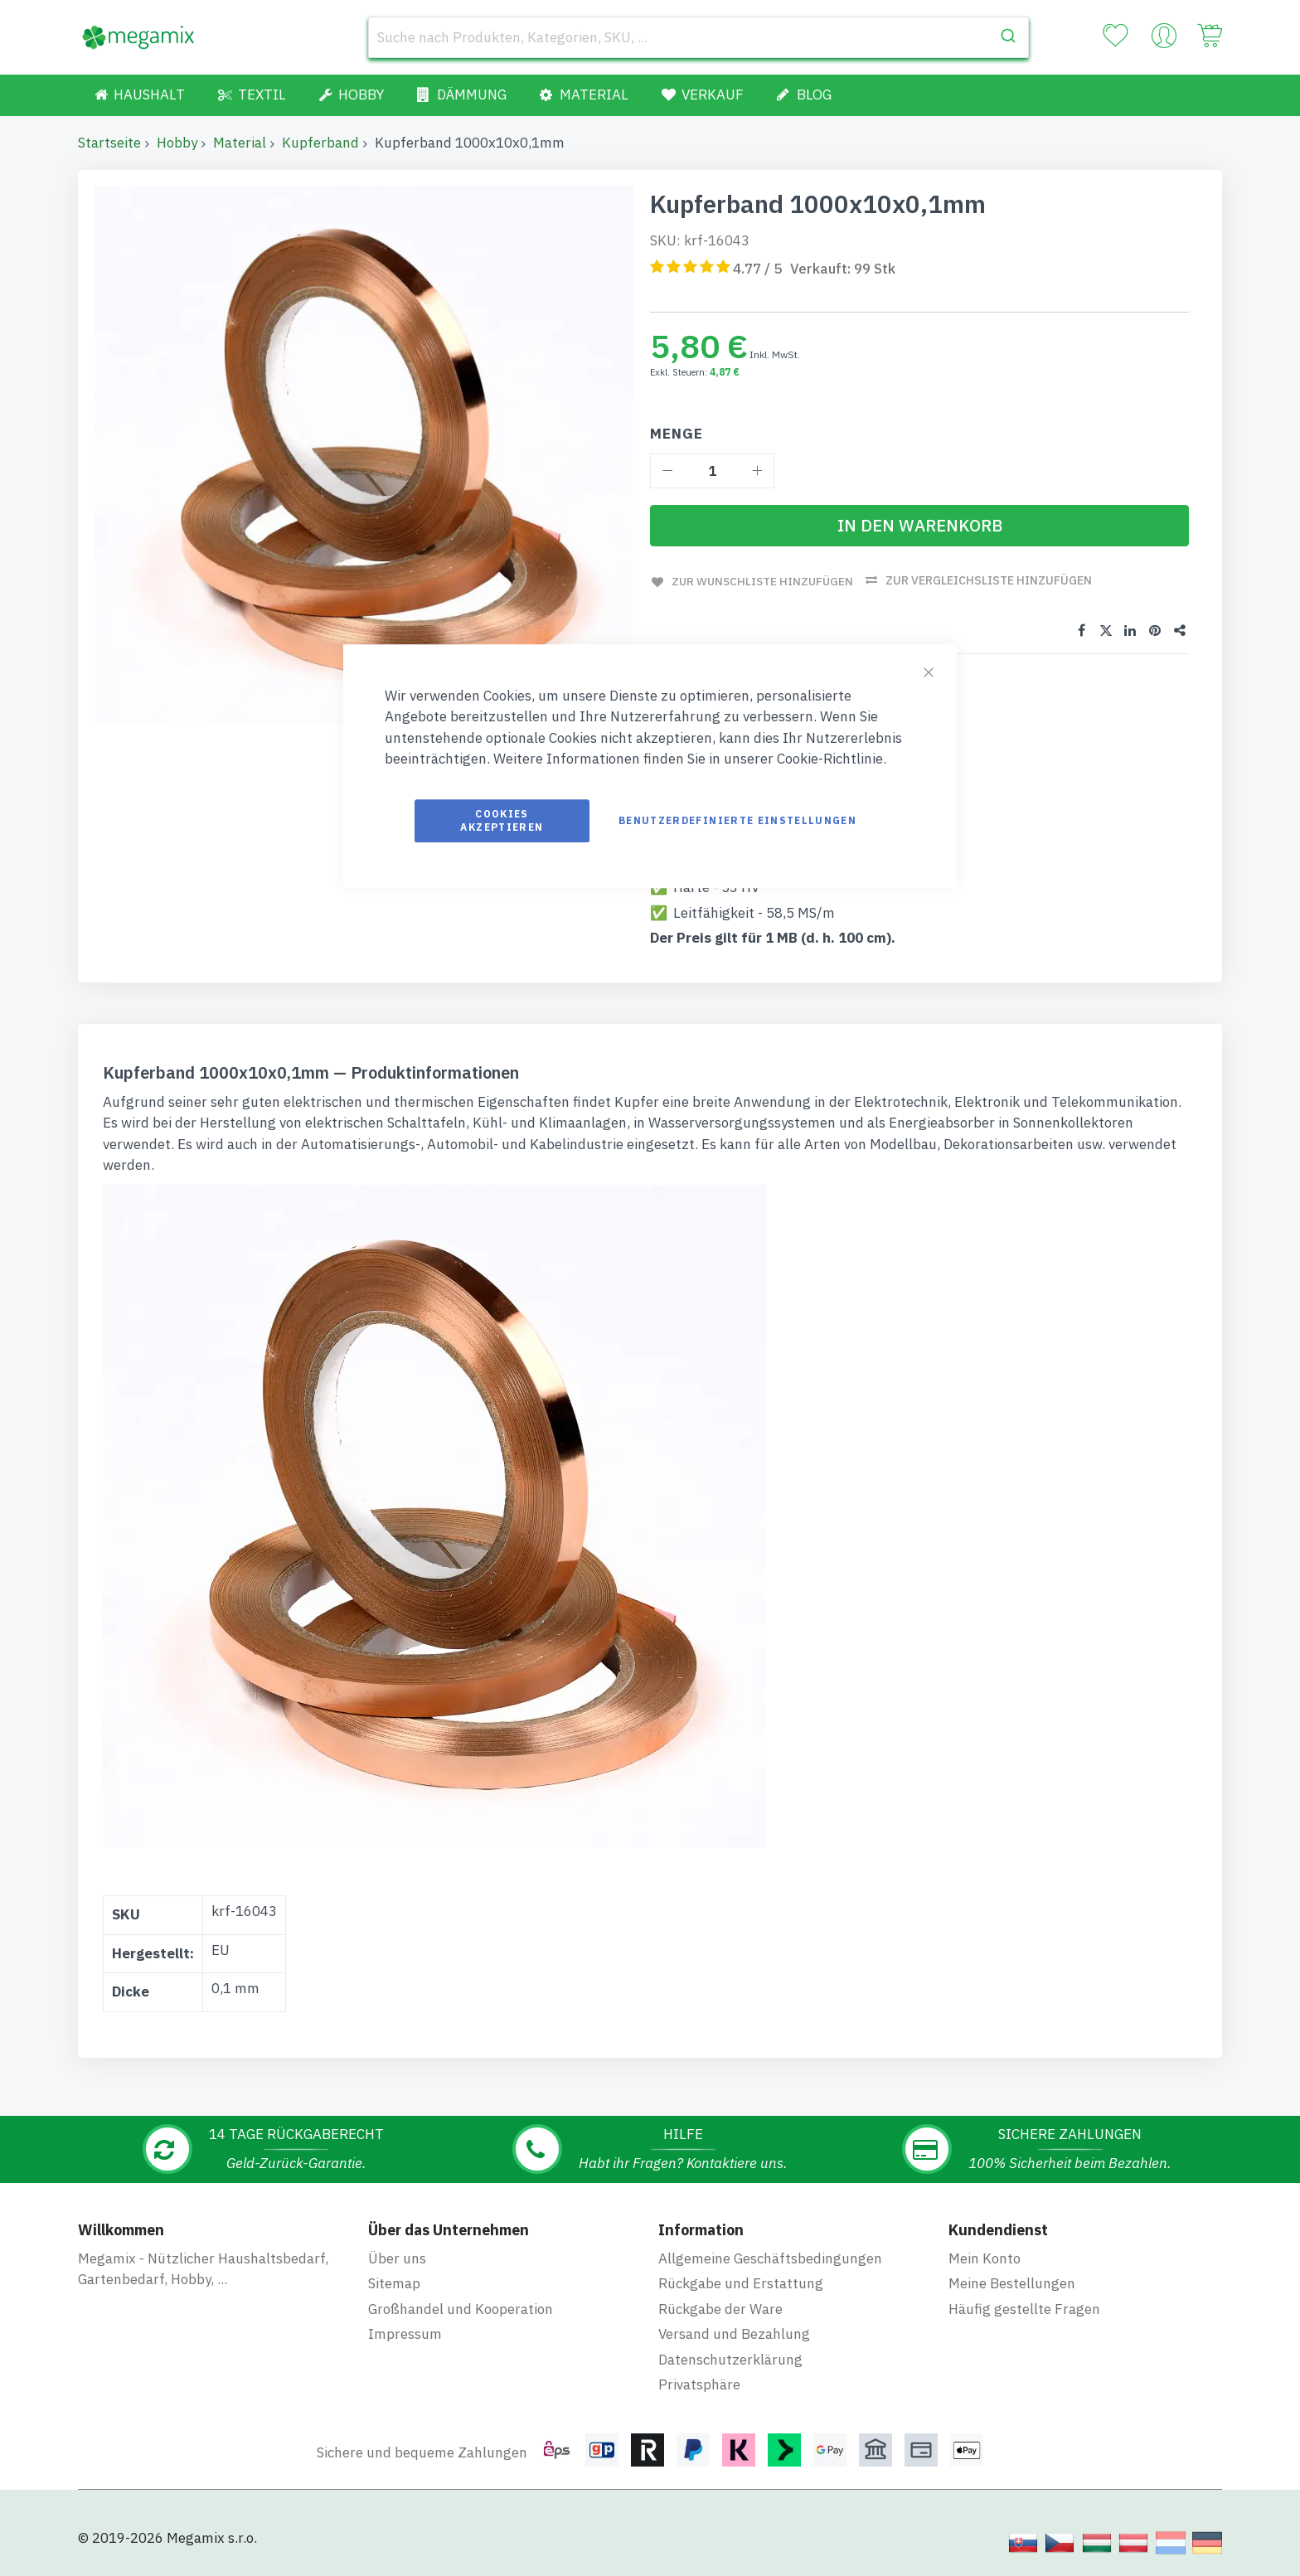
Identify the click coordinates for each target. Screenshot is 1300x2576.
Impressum (405, 2333)
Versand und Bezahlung (734, 2333)
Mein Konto (984, 2258)
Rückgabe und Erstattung (740, 2282)
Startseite (109, 142)
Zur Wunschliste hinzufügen (763, 580)
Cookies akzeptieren (501, 820)
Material (239, 142)
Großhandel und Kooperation (460, 2308)
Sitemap (394, 2282)
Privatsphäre (699, 2384)
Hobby (177, 142)
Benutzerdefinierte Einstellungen (737, 820)
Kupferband (320, 142)
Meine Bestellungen (1011, 2282)
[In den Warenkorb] (919, 525)
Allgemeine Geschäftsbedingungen (770, 2258)
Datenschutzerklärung (730, 2359)
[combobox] (698, 37)
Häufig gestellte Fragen (1024, 2308)
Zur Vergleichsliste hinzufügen (992, 580)
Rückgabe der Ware (720, 2308)
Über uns (397, 2258)
